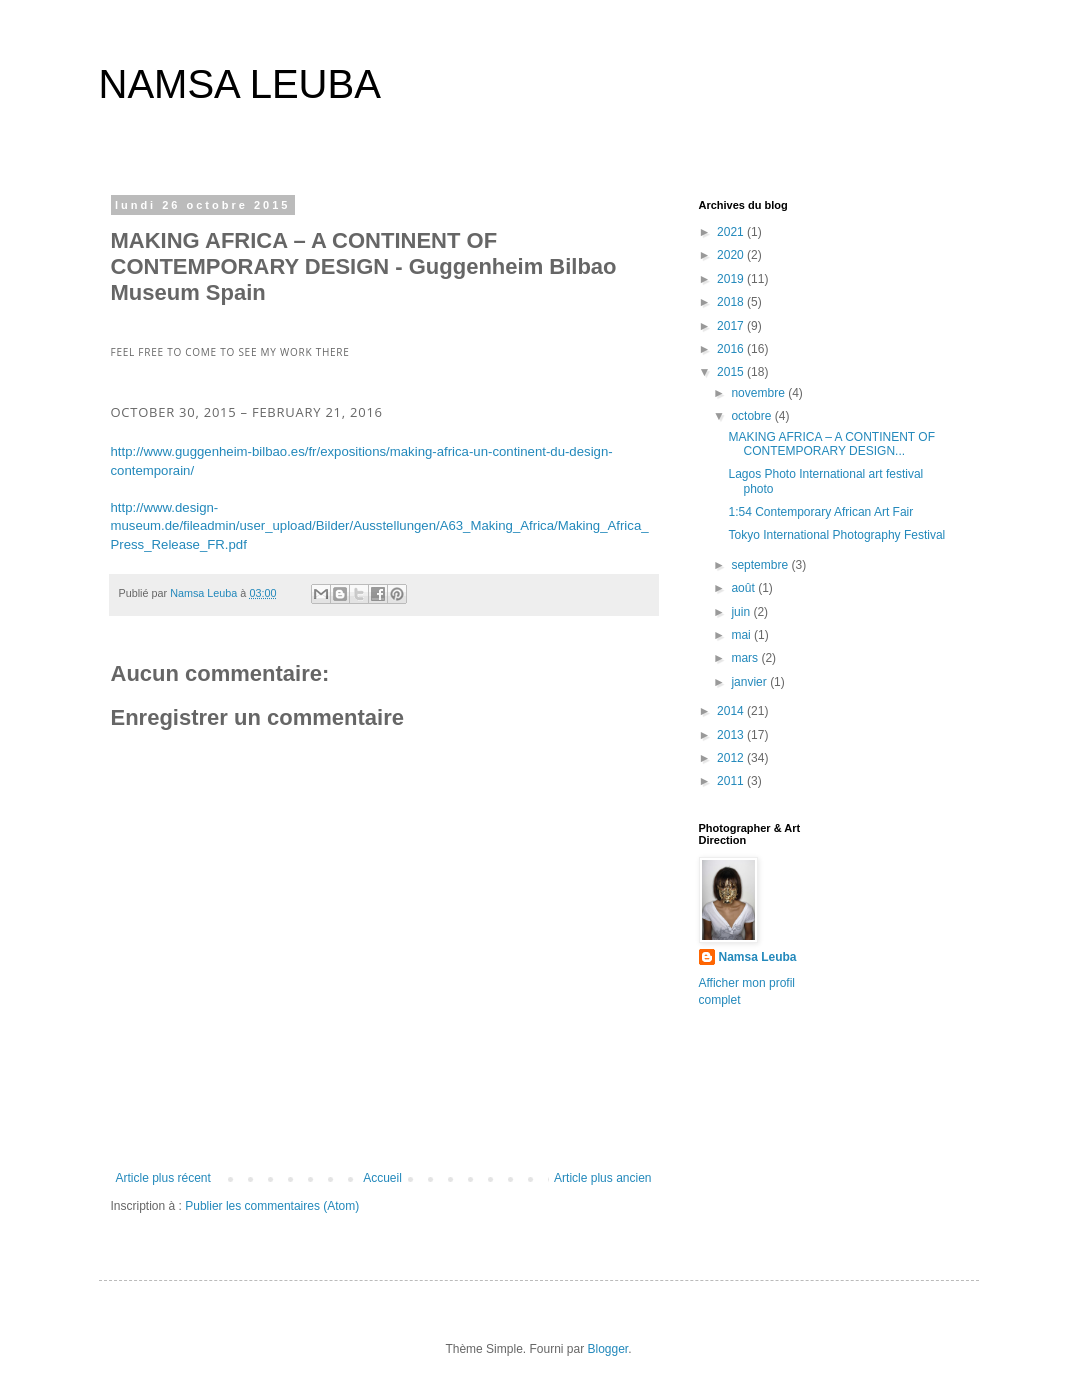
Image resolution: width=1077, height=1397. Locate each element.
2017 (732, 326)
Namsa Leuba (758, 957)
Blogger (608, 1349)
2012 (732, 758)
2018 (732, 302)
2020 (732, 255)
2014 (732, 711)
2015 (732, 372)
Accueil (382, 1178)
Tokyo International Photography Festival (836, 535)
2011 (732, 781)
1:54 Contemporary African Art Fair (820, 512)
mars (746, 658)
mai (742, 635)
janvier (750, 682)
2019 (732, 279)
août (744, 588)
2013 (732, 735)
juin (742, 612)
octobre (752, 416)
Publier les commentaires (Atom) (272, 1206)
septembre (761, 565)
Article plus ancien (602, 1178)
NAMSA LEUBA (240, 84)
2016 (732, 349)
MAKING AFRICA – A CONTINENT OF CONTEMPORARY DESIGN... (831, 444)
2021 (732, 232)
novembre (759, 393)
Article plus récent (163, 1178)
